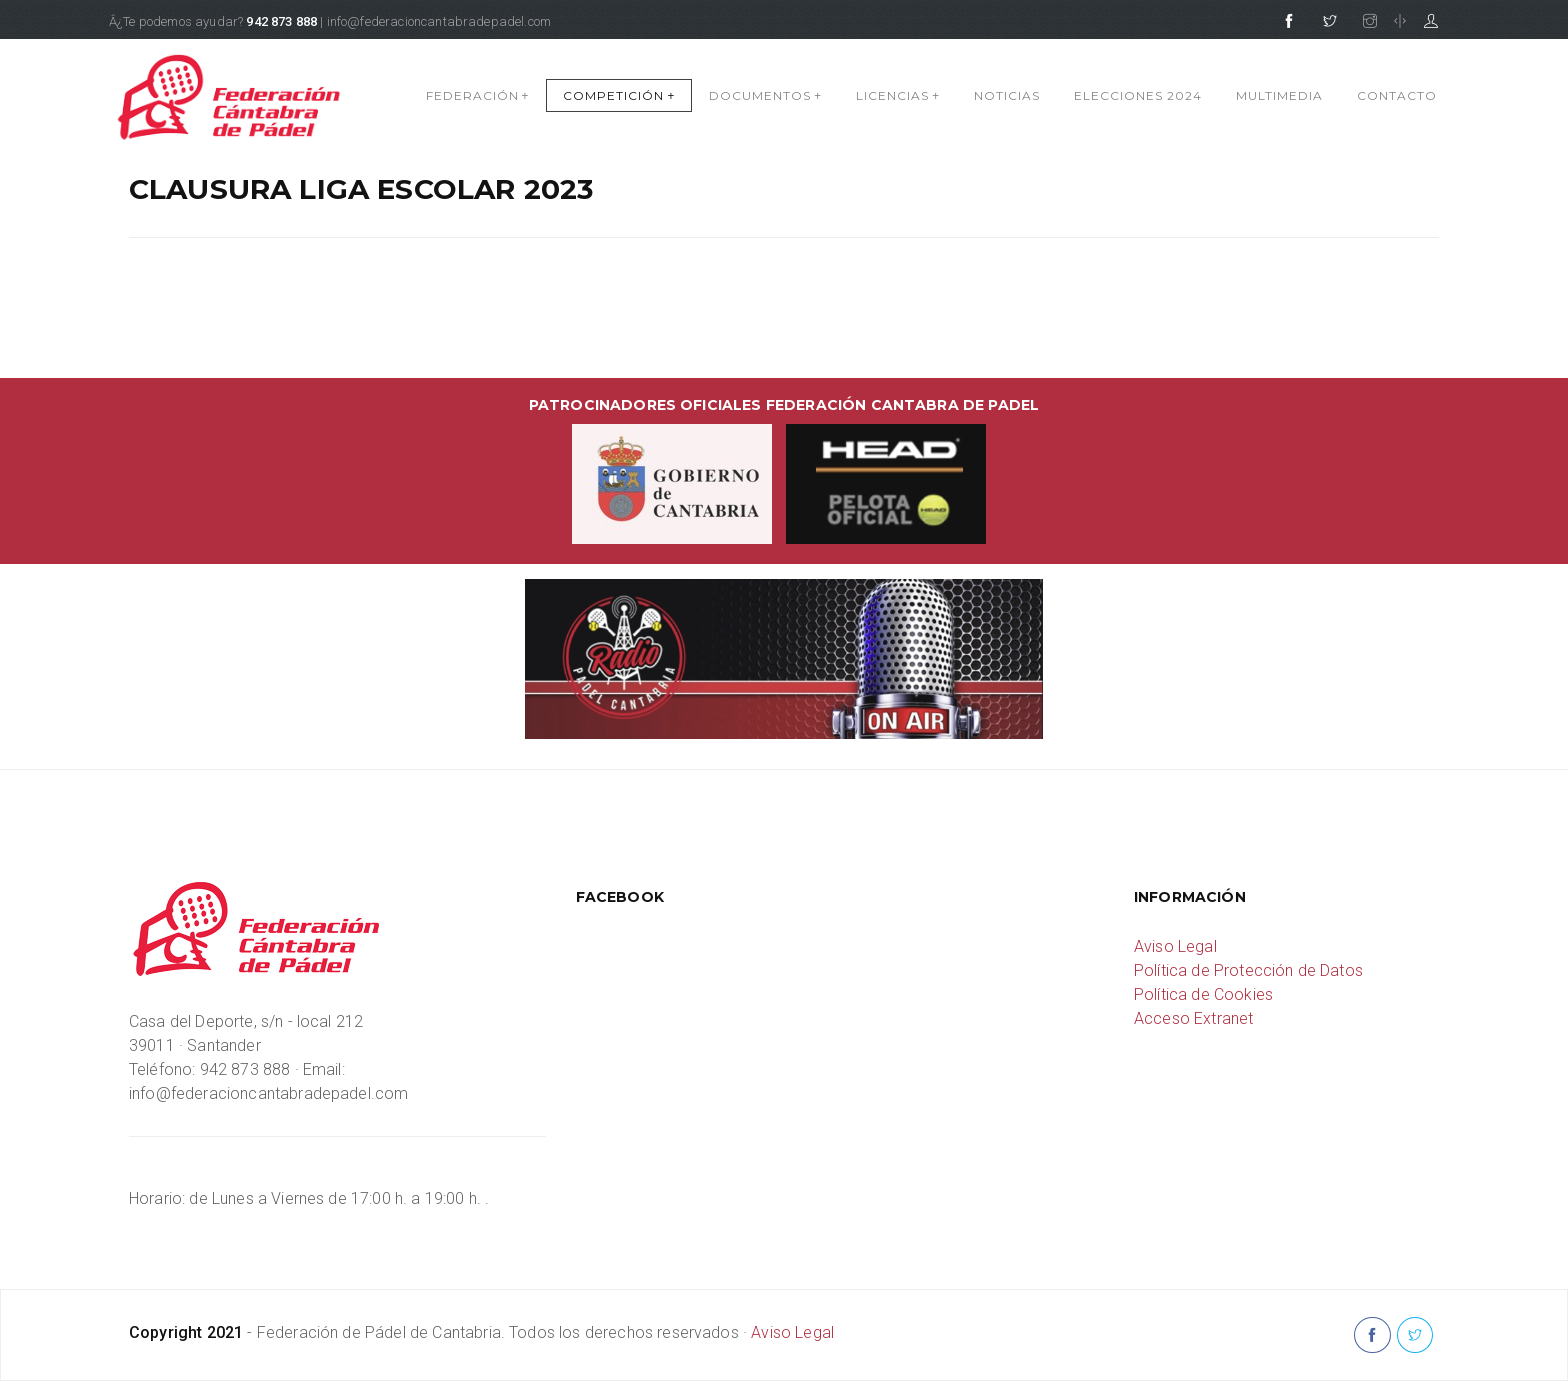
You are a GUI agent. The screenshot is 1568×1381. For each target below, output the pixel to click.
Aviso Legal (1175, 946)
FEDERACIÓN (478, 95)
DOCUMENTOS (765, 95)
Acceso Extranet (1193, 1018)
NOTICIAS (1007, 95)
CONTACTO (1397, 95)
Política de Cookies (1203, 994)
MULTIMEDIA (1279, 95)
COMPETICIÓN (619, 95)
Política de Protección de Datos (1248, 970)
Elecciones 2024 (1138, 95)
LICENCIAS (898, 95)
